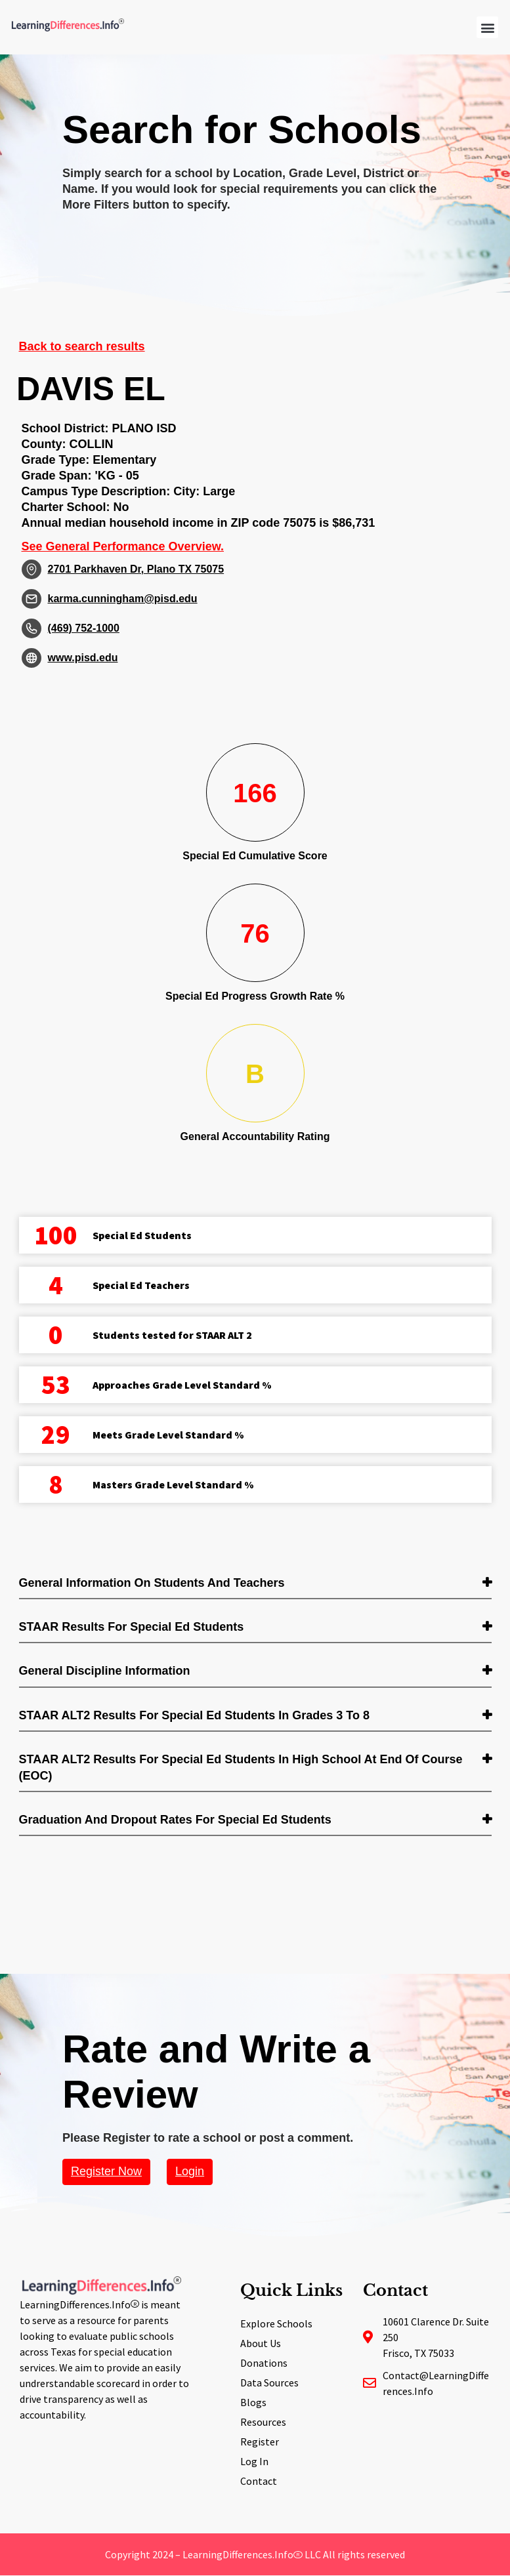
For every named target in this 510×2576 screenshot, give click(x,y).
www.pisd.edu (83, 657)
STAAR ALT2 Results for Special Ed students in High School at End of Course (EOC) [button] (241, 1767)
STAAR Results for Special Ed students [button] (131, 1626)
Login (189, 2171)
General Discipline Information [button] (104, 1670)
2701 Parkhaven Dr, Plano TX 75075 (136, 569)
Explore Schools (276, 2323)
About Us (260, 2343)
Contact (258, 2480)
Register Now (106, 2171)
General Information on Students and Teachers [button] (152, 1582)
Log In (254, 2461)
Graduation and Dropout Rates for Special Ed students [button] (175, 1819)
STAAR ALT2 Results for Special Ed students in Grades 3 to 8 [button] (194, 1715)
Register (259, 2441)
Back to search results (82, 346)
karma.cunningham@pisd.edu (123, 598)
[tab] (255, 1583)
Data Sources (269, 2382)
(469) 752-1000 (83, 628)
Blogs (253, 2402)
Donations (263, 2362)
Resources (263, 2421)
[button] (487, 27)
